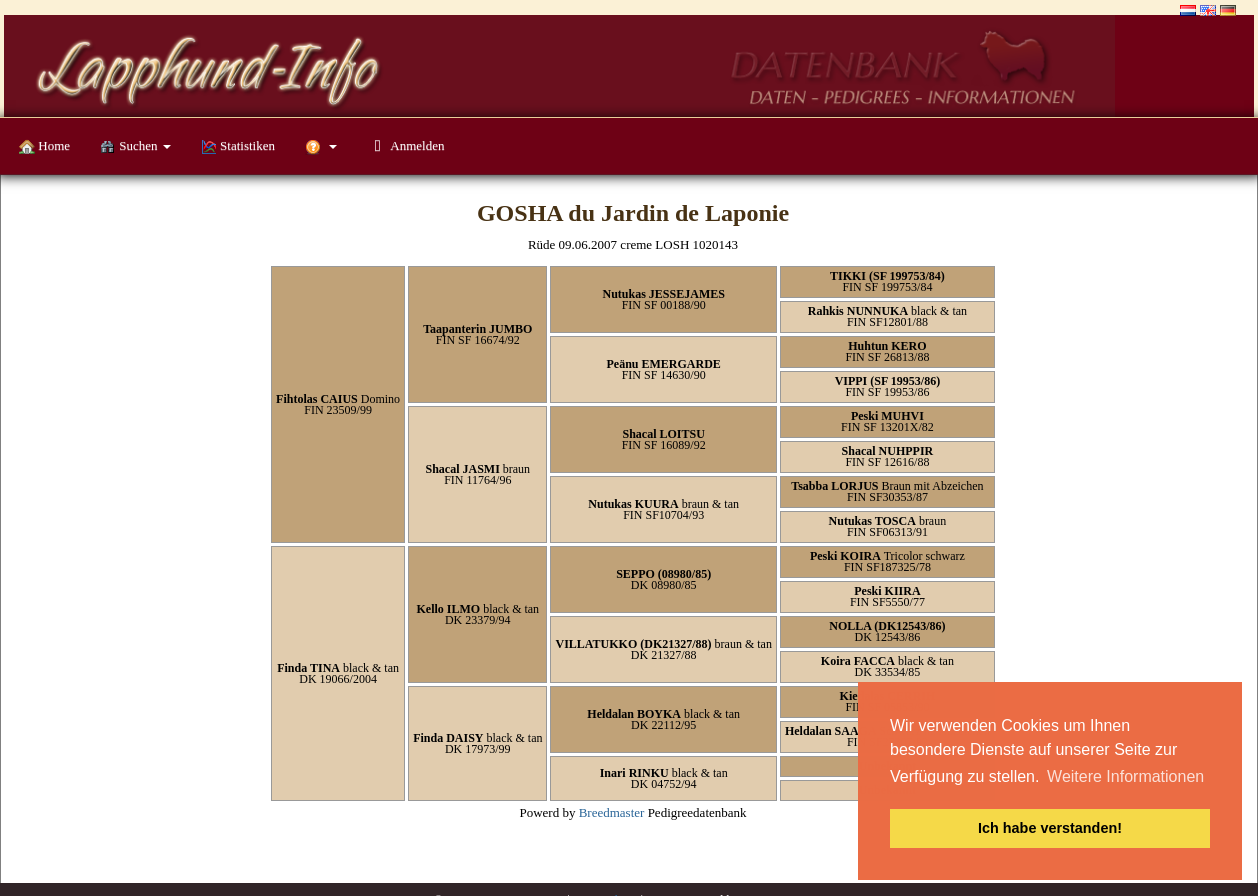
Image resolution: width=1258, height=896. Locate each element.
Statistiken (238, 146)
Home (44, 146)
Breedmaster (612, 812)
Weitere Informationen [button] (1125, 776)
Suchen (135, 146)
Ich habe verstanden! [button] (1050, 828)
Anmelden (405, 145)
